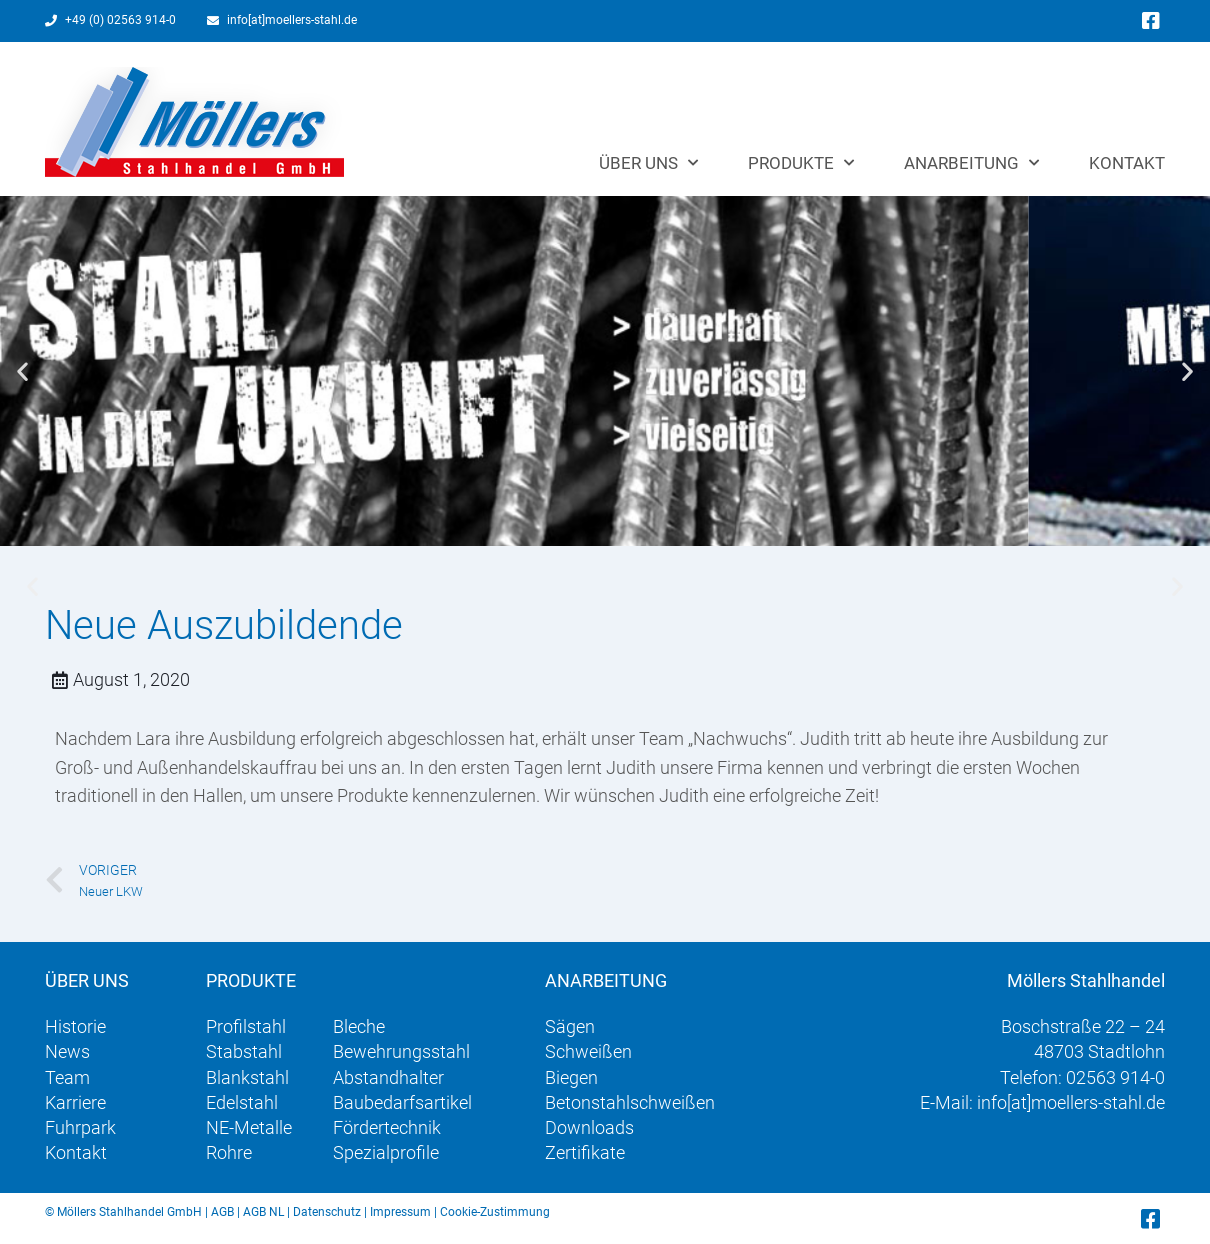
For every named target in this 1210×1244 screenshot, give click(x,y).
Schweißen (588, 1051)
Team (67, 1077)
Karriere (75, 1102)
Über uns (648, 163)
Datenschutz (327, 1212)
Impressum (400, 1212)
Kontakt (1127, 163)
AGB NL (263, 1212)
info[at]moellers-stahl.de (1071, 1102)
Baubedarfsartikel (402, 1102)
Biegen (571, 1077)
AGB (222, 1212)
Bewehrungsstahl (401, 1051)
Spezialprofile (386, 1152)
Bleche (359, 1026)
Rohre (229, 1152)
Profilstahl (246, 1026)
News (67, 1051)
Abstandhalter (388, 1077)
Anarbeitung (971, 163)
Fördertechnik (387, 1127)
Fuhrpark (80, 1127)
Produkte (801, 163)
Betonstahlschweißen (630, 1102)
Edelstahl (242, 1102)
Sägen (570, 1026)
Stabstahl (244, 1051)
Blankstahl (247, 1077)
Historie (75, 1026)
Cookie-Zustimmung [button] (495, 1212)
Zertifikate (585, 1152)
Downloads (589, 1127)
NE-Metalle (249, 1127)
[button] (22, 371)
